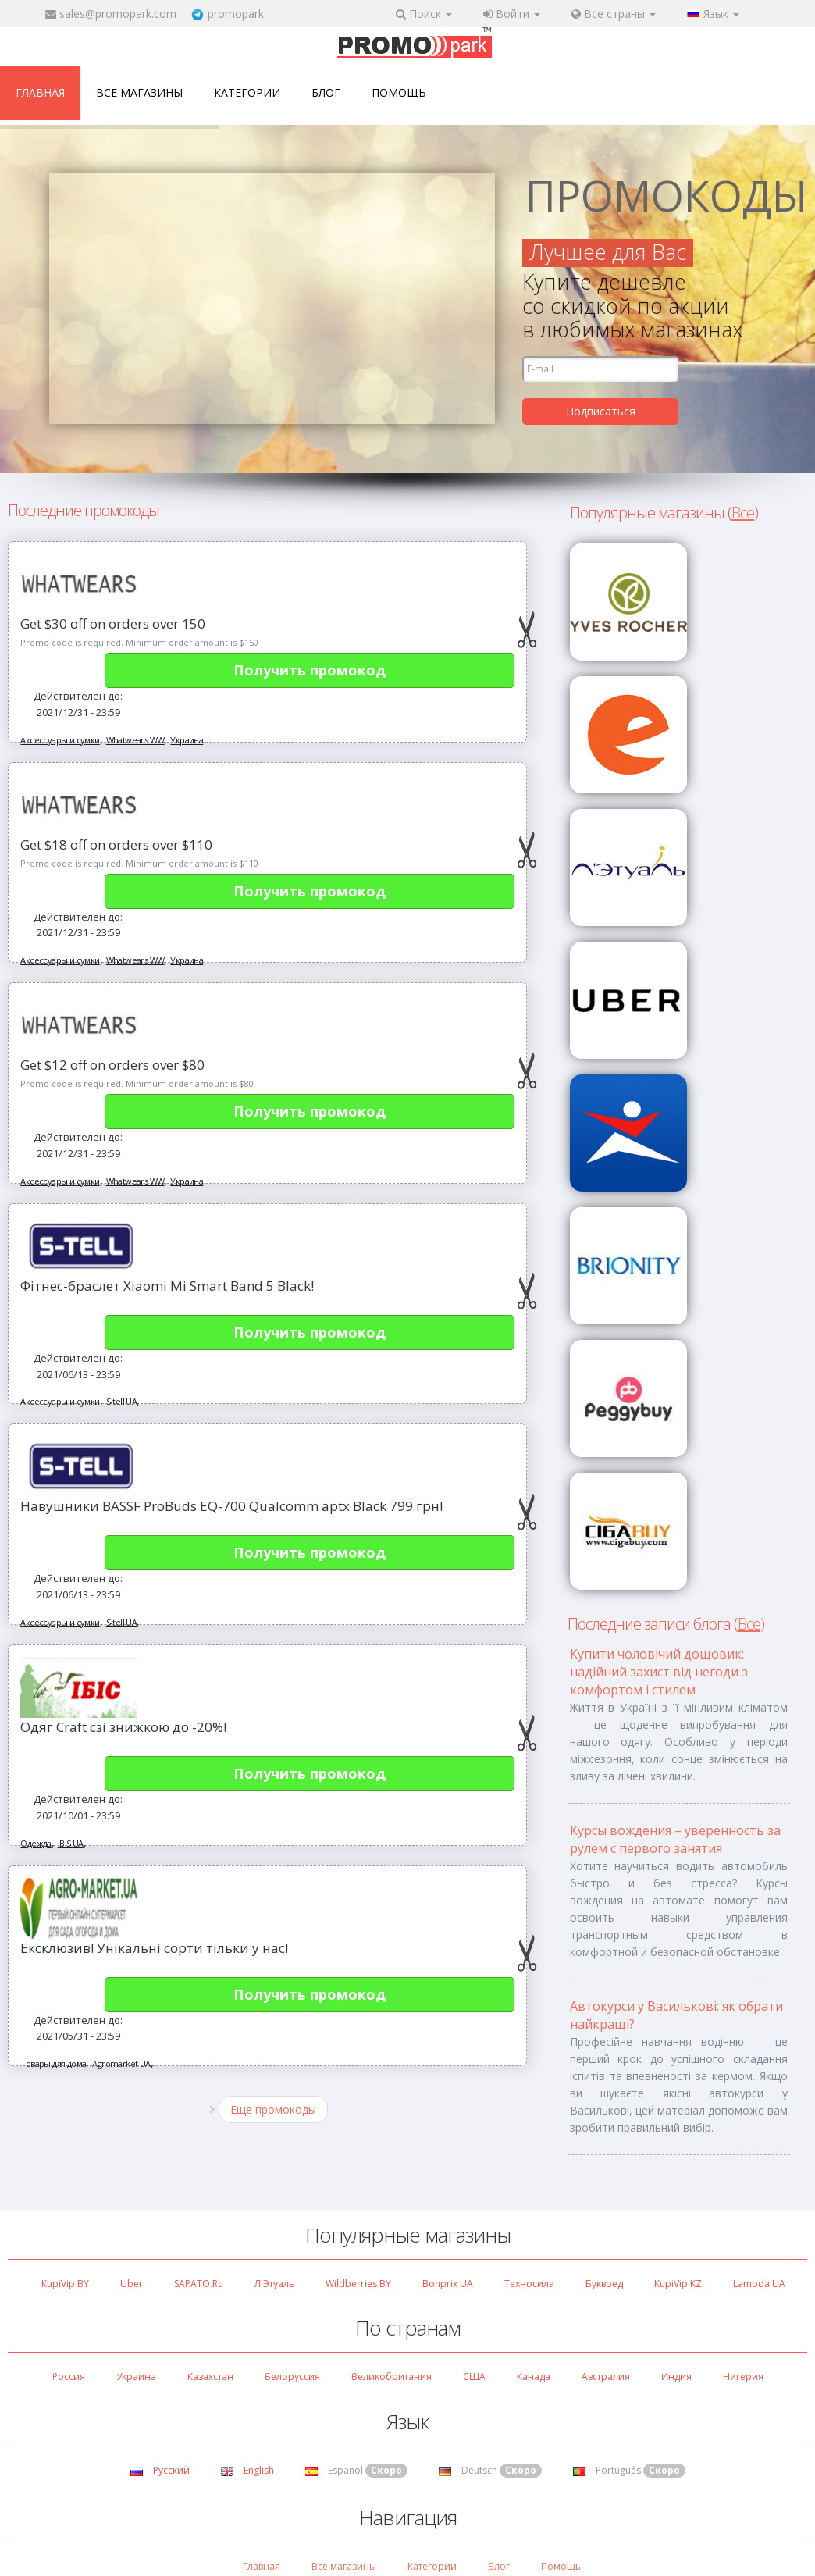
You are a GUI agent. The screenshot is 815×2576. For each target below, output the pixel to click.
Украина (186, 740)
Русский (160, 2470)
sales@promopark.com (117, 13)
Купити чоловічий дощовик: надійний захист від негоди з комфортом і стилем (659, 1671)
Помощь (399, 92)
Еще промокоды (273, 2109)
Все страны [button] (613, 13)
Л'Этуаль (274, 2283)
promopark (236, 13)
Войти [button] (511, 13)
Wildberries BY (358, 2283)
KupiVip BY (65, 2283)
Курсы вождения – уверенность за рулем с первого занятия (675, 1839)
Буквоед (604, 2283)
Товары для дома (53, 2063)
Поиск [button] (424, 13)
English (247, 2470)
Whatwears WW (135, 740)
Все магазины (139, 92)
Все (742, 512)
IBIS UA (71, 1843)
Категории (247, 92)
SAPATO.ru (198, 2283)
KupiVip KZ (678, 2283)
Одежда (35, 1843)
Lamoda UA (759, 2283)
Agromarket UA (121, 2063)
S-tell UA (121, 1401)
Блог (325, 92)
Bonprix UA (447, 2283)
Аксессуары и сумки (59, 740)
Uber (131, 2283)
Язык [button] (713, 13)
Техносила (529, 2283)
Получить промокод (309, 670)
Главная (40, 92)
